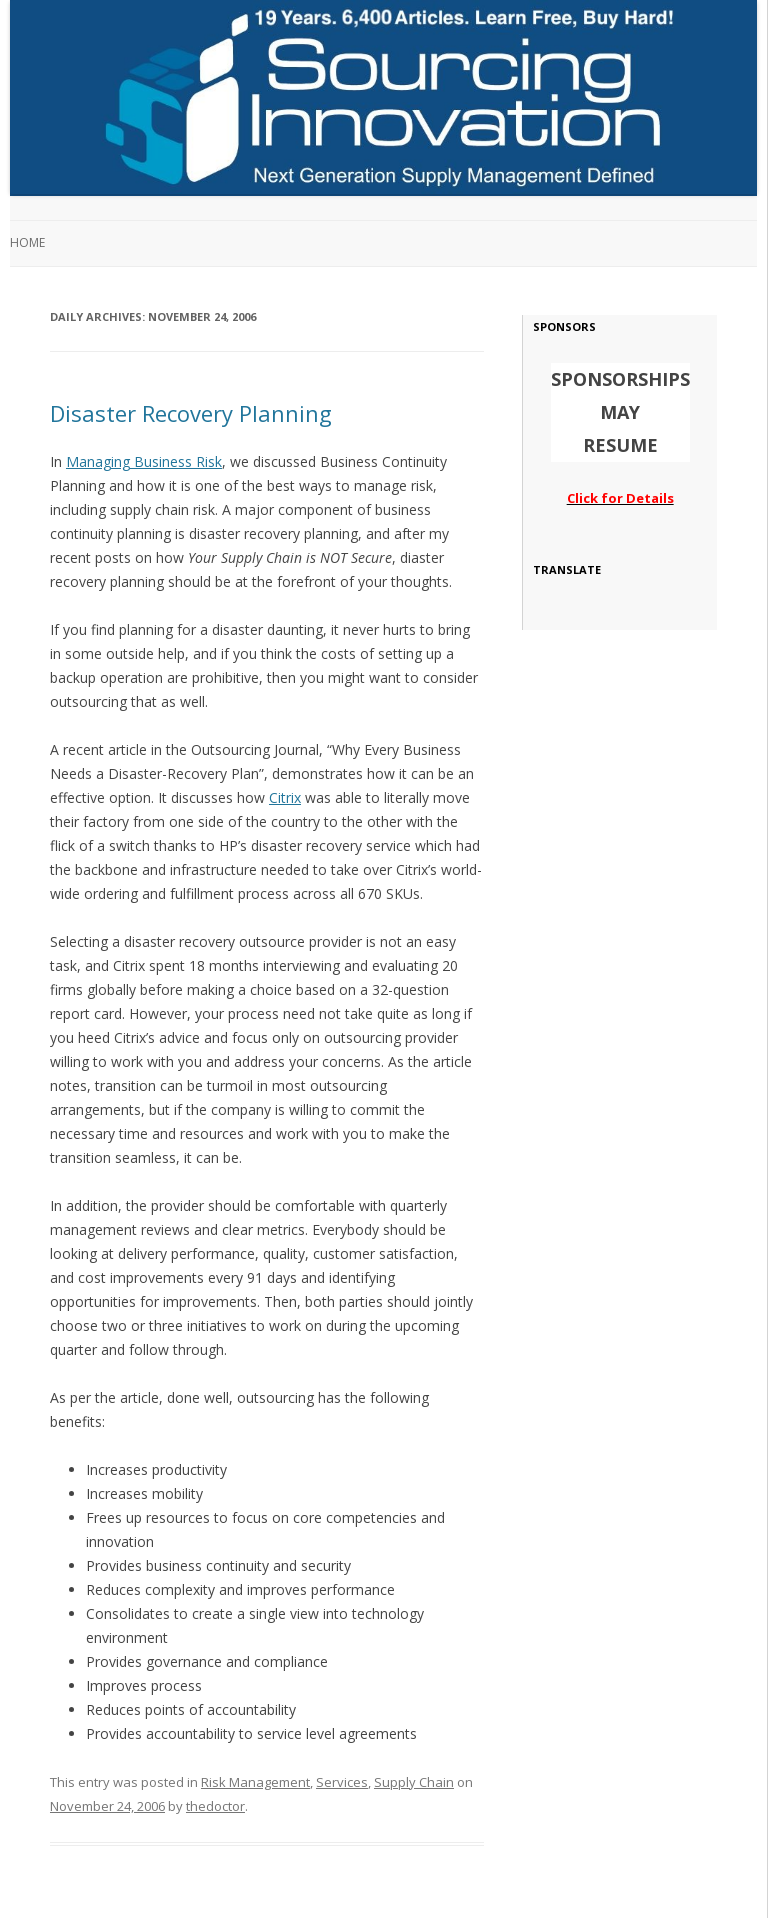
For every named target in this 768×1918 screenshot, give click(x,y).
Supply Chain (414, 1782)
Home (27, 242)
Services (342, 1782)
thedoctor (215, 1806)
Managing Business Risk (144, 461)
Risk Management (255, 1782)
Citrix (285, 797)
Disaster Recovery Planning (191, 413)
